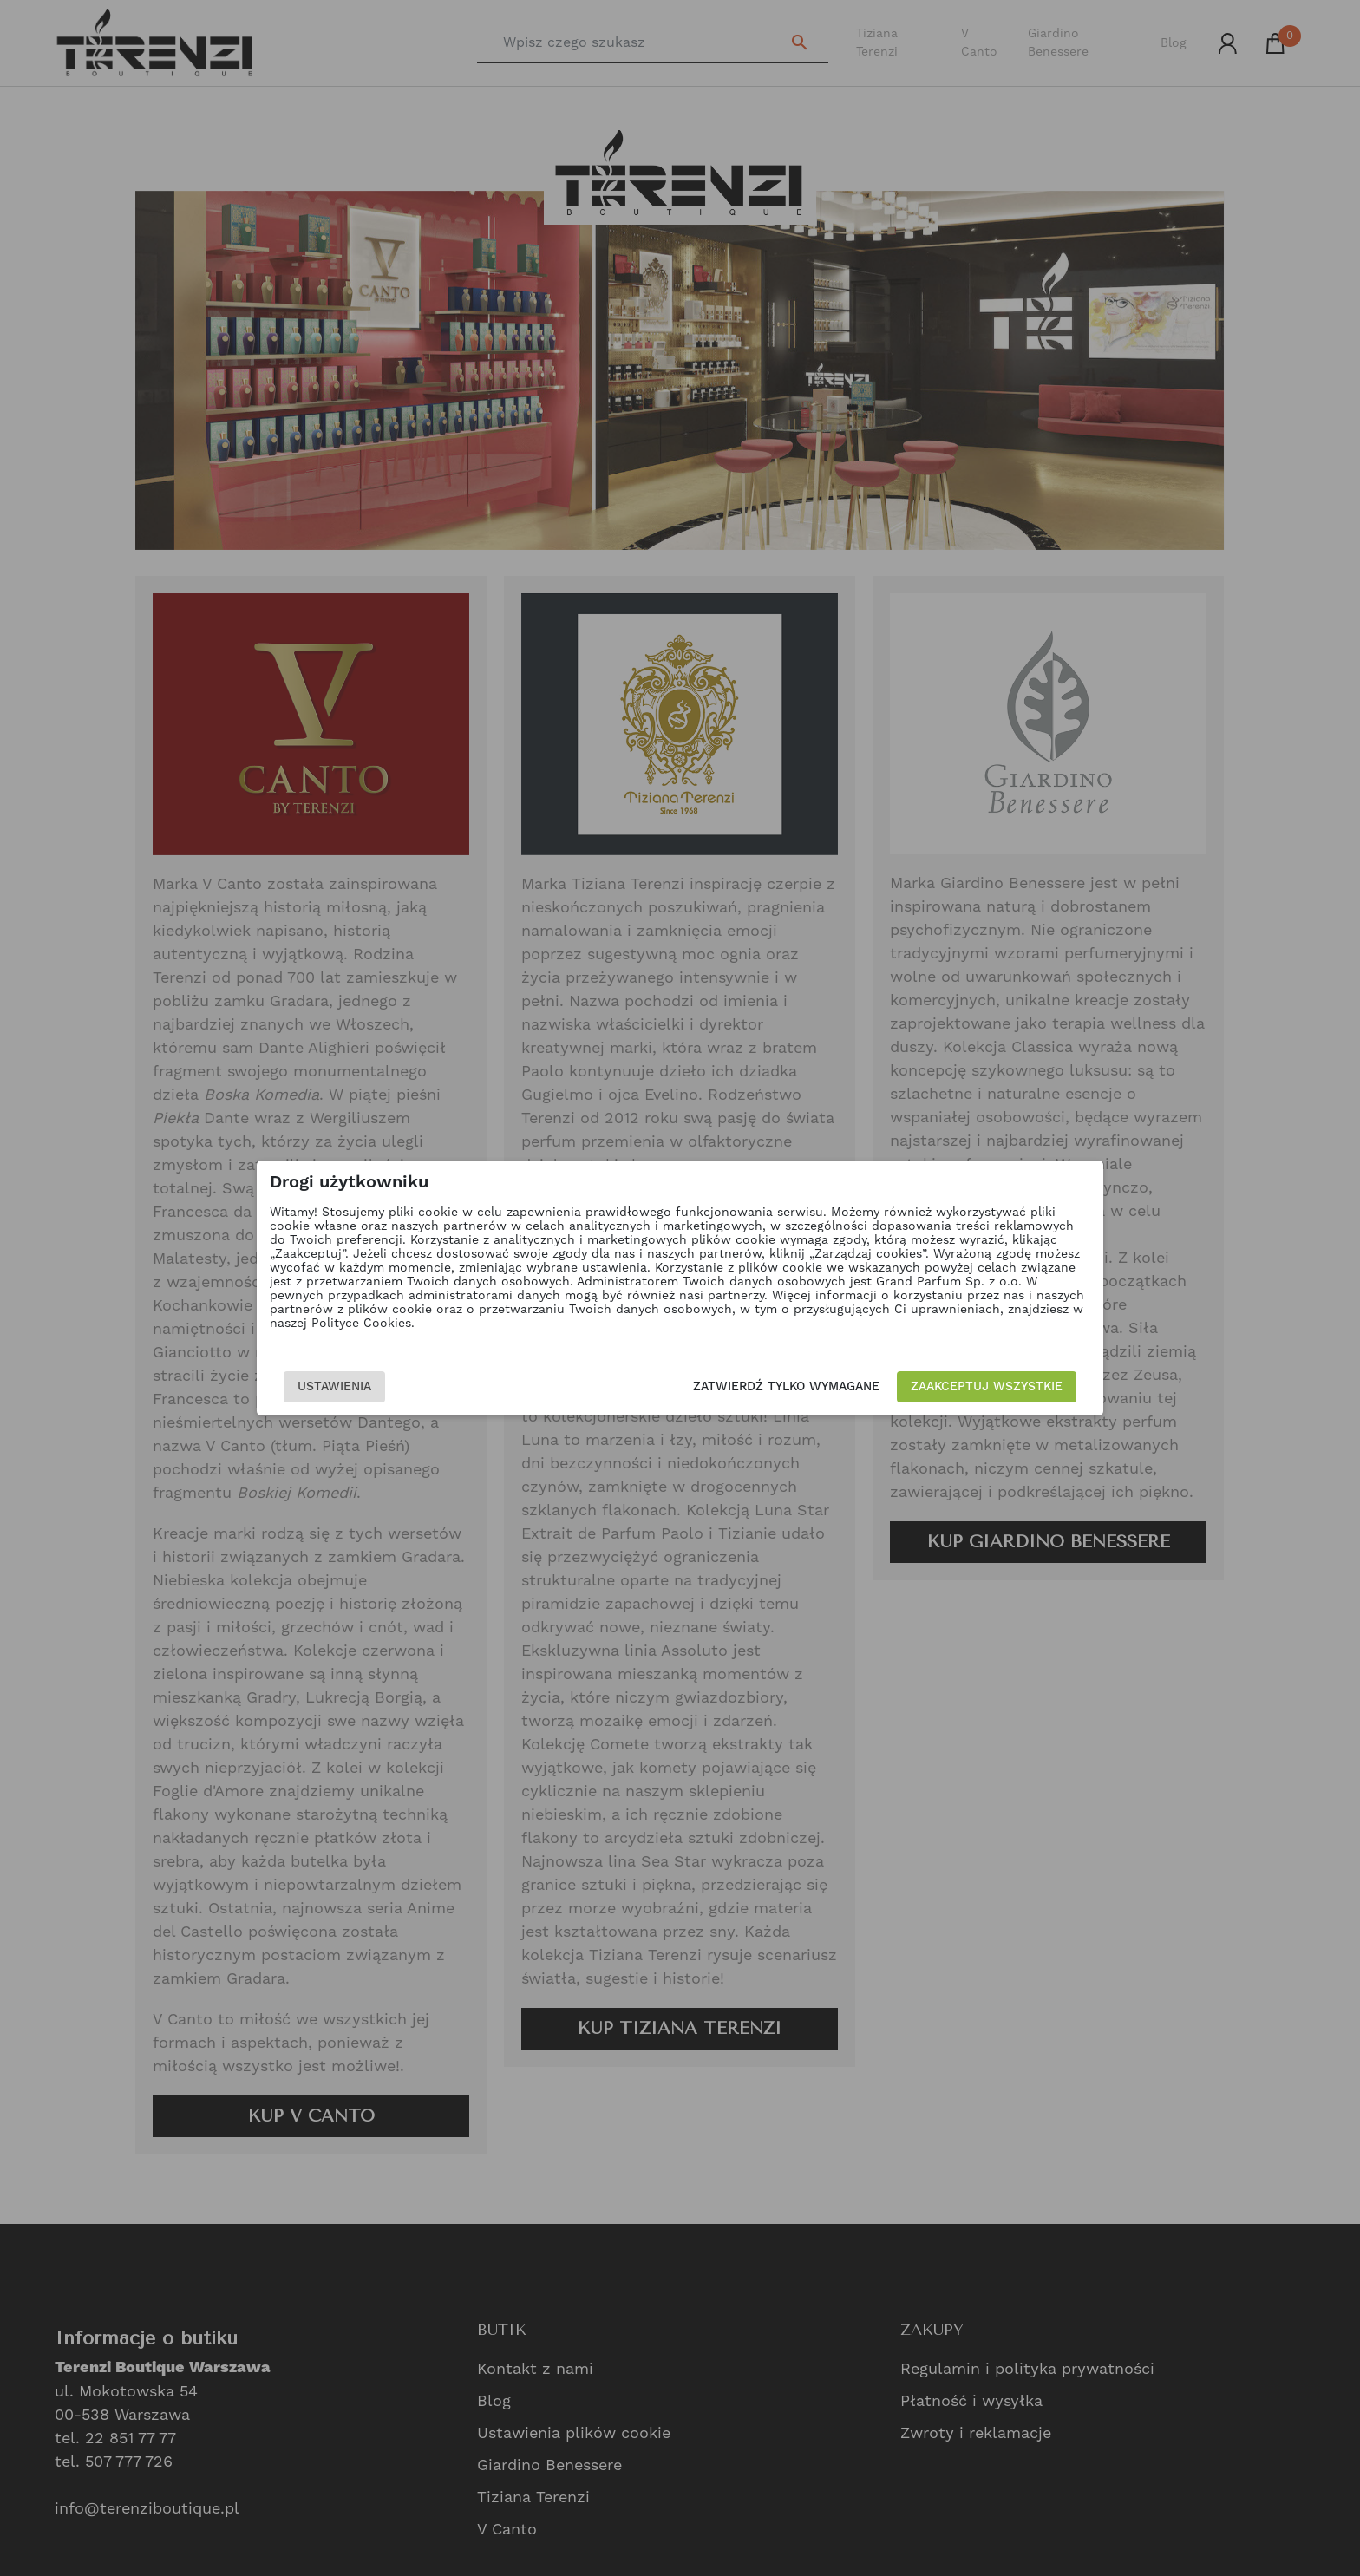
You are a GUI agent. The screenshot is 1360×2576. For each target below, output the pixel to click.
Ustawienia (334, 1387)
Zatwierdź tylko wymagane (786, 1387)
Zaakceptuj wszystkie (986, 1387)
